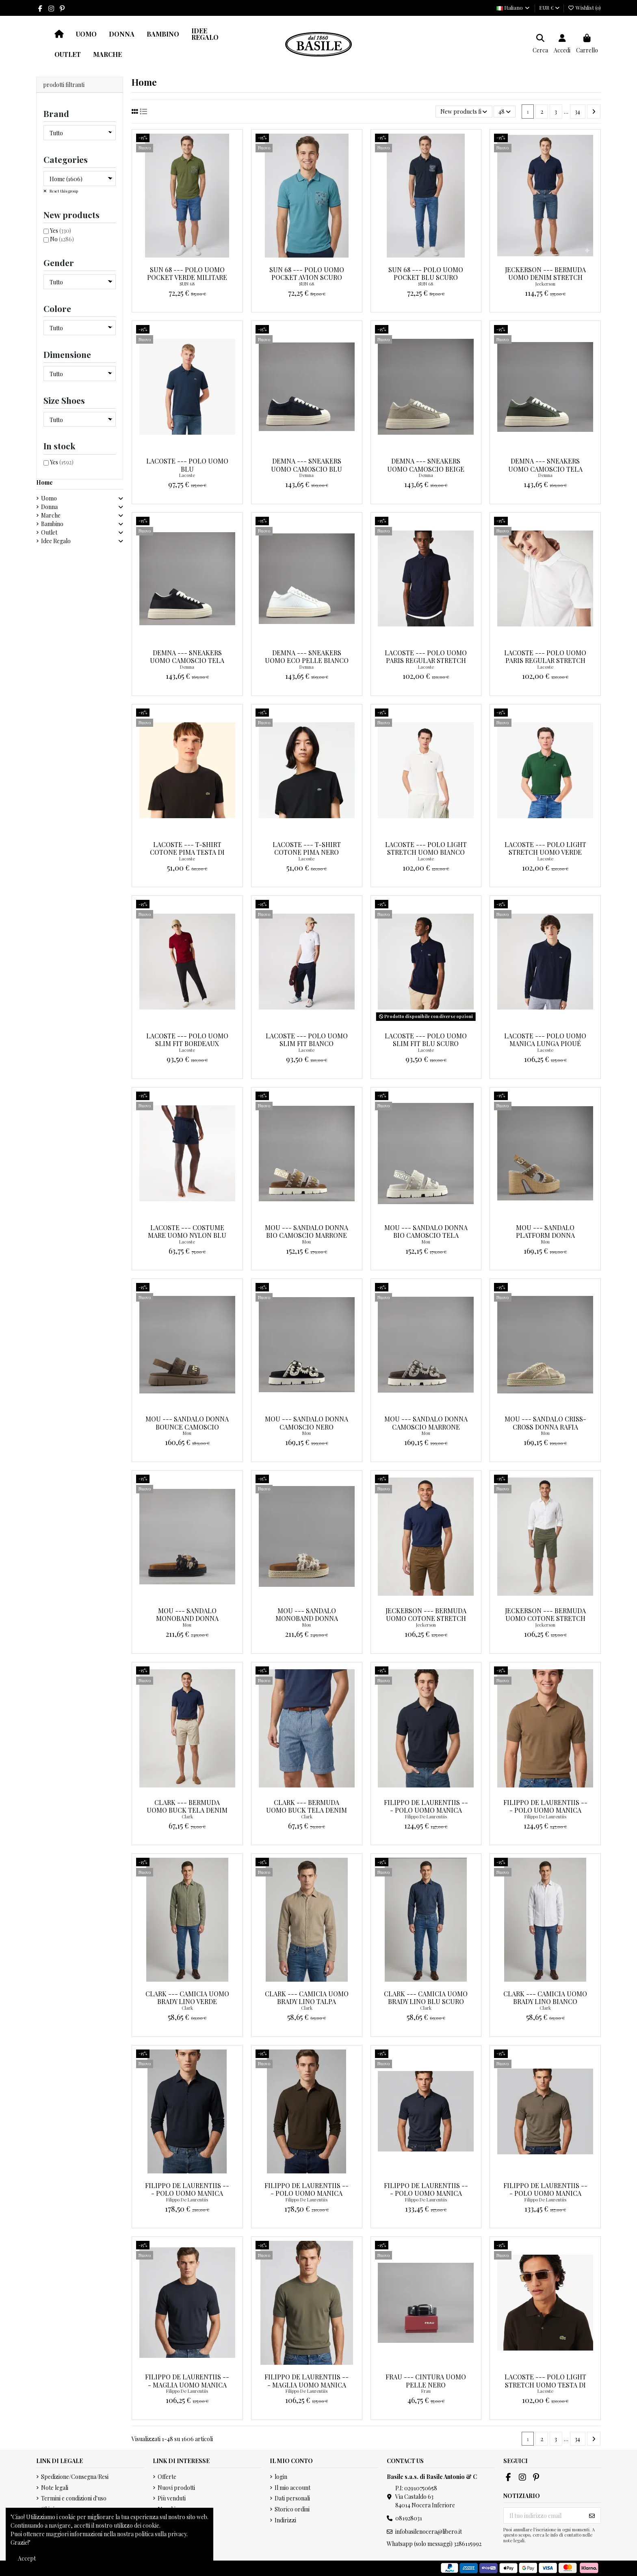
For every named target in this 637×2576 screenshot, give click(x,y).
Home (44, 482)
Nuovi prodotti (176, 2488)
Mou (306, 1242)
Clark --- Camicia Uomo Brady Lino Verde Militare (187, 2001)
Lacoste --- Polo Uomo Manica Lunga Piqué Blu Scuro (545, 1043)
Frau (426, 2391)
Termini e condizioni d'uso (73, 2498)
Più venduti (172, 2498)
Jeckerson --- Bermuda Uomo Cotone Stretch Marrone (426, 1618)
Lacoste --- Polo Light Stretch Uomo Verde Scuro (545, 852)
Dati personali (292, 2498)
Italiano (513, 7)
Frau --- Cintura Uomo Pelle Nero (426, 2380)
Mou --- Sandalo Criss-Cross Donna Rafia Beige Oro (545, 1427)
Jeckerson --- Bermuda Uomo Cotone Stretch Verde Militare (545, 1618)
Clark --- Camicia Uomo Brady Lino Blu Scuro (426, 1997)
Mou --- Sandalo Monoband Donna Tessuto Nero (187, 1618)
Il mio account (292, 2488)
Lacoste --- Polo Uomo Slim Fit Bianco (307, 1039)
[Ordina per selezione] (464, 111)
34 (577, 111)
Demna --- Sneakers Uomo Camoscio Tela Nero (187, 660)
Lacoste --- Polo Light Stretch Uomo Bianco (426, 848)
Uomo (49, 498)
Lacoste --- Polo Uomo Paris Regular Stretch (426, 656)
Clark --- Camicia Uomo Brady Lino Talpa (307, 1997)
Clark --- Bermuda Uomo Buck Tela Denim (306, 1806)
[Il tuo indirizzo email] (544, 2515)
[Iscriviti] (591, 2515)
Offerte (167, 2477)
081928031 (408, 2518)
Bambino (52, 524)
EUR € (549, 7)
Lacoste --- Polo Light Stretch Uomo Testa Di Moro (545, 2384)
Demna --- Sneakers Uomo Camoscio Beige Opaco (425, 469)
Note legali (54, 2488)
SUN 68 (187, 284)
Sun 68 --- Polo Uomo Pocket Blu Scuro (425, 273)
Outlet (49, 532)
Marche (51, 515)
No (62, 239)
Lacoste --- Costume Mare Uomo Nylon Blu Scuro (187, 1235)
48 (504, 111)
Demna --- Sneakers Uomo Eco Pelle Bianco (307, 656)
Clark (187, 1816)
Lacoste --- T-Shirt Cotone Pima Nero (307, 848)
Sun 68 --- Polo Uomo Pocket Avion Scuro (306, 273)
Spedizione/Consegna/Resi (74, 2477)
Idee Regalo (56, 541)
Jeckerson (545, 284)
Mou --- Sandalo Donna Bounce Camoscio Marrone (187, 1427)
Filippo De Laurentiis (426, 1816)
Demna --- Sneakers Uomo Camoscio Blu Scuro (306, 469)
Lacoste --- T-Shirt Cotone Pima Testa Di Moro (187, 852)
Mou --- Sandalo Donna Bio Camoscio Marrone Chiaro (306, 1235)
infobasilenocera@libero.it (428, 2531)
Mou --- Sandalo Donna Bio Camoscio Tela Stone (426, 1235)
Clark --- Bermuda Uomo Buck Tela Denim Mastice (187, 1810)
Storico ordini (292, 2509)
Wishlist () (584, 7)
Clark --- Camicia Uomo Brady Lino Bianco (545, 1997)
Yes (60, 230)
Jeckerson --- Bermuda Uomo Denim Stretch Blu (545, 277)
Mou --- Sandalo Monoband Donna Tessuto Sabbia (306, 1618)
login (281, 2477)
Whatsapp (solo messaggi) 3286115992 (434, 2544)
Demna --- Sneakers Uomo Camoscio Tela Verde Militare (545, 469)
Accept (27, 2558)
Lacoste (187, 475)
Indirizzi (285, 2520)
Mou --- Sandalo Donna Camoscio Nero (306, 1423)
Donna (49, 507)
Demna (306, 475)
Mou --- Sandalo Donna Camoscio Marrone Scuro (426, 1427)
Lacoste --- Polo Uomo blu (187, 465)
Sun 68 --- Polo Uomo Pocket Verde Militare (187, 273)
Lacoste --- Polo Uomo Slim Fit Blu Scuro (426, 1039)
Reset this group (63, 191)
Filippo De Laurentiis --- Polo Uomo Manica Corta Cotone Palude (545, 2193)
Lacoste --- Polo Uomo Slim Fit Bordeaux (187, 1039)
